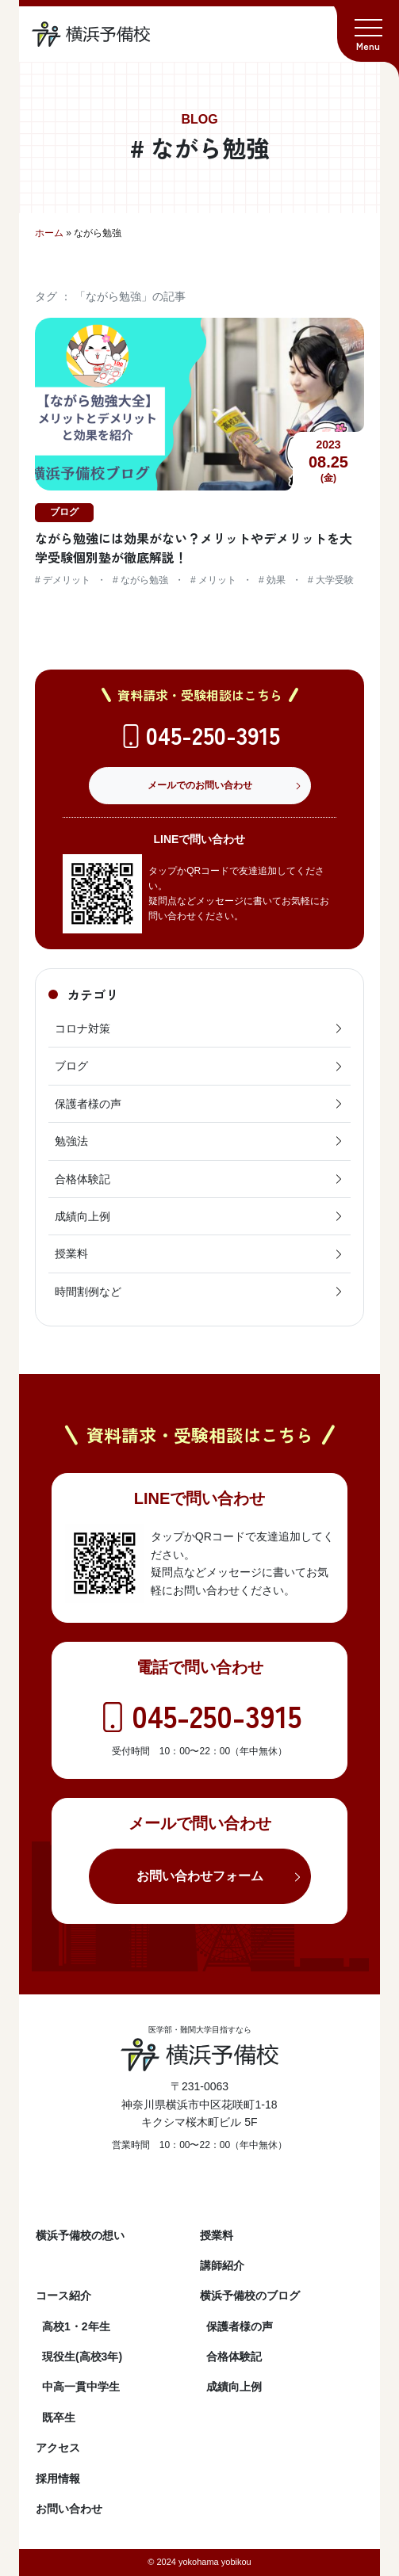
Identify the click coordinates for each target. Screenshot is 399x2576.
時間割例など (199, 1291)
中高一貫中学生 (81, 2386)
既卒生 (58, 2417)
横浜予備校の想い (80, 2235)
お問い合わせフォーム (199, 1876)
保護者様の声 (199, 1103)
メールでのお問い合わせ (200, 785)
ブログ (199, 1065)
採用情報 (58, 2478)
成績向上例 (199, 1216)
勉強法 (199, 1141)
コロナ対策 (199, 1028)
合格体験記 (199, 1179)
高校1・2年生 (76, 2326)
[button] (368, 31)
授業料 (199, 1253)
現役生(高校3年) (82, 2356)
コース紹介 (63, 2295)
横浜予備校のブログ (250, 2295)
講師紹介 (222, 2265)
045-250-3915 (213, 734)
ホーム (49, 233)
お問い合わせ (69, 2508)
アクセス (58, 2447)
